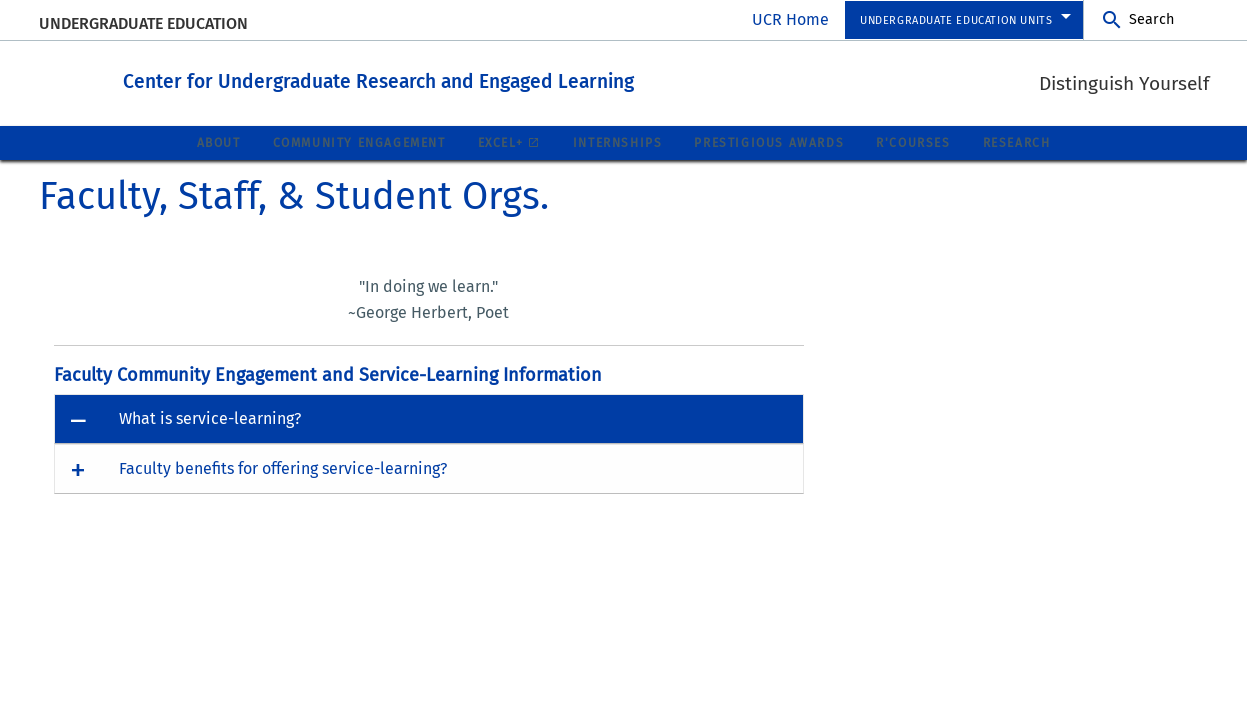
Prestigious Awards (769, 142)
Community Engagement (359, 142)
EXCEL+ (501, 142)
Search (1151, 19)
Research (1017, 142)
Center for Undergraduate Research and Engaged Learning (449, 79)
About (219, 142)
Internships (618, 142)
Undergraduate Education (143, 23)
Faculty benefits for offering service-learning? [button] (283, 467)
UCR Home (790, 19)
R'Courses (913, 142)
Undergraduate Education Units (956, 20)
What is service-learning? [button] (210, 417)
